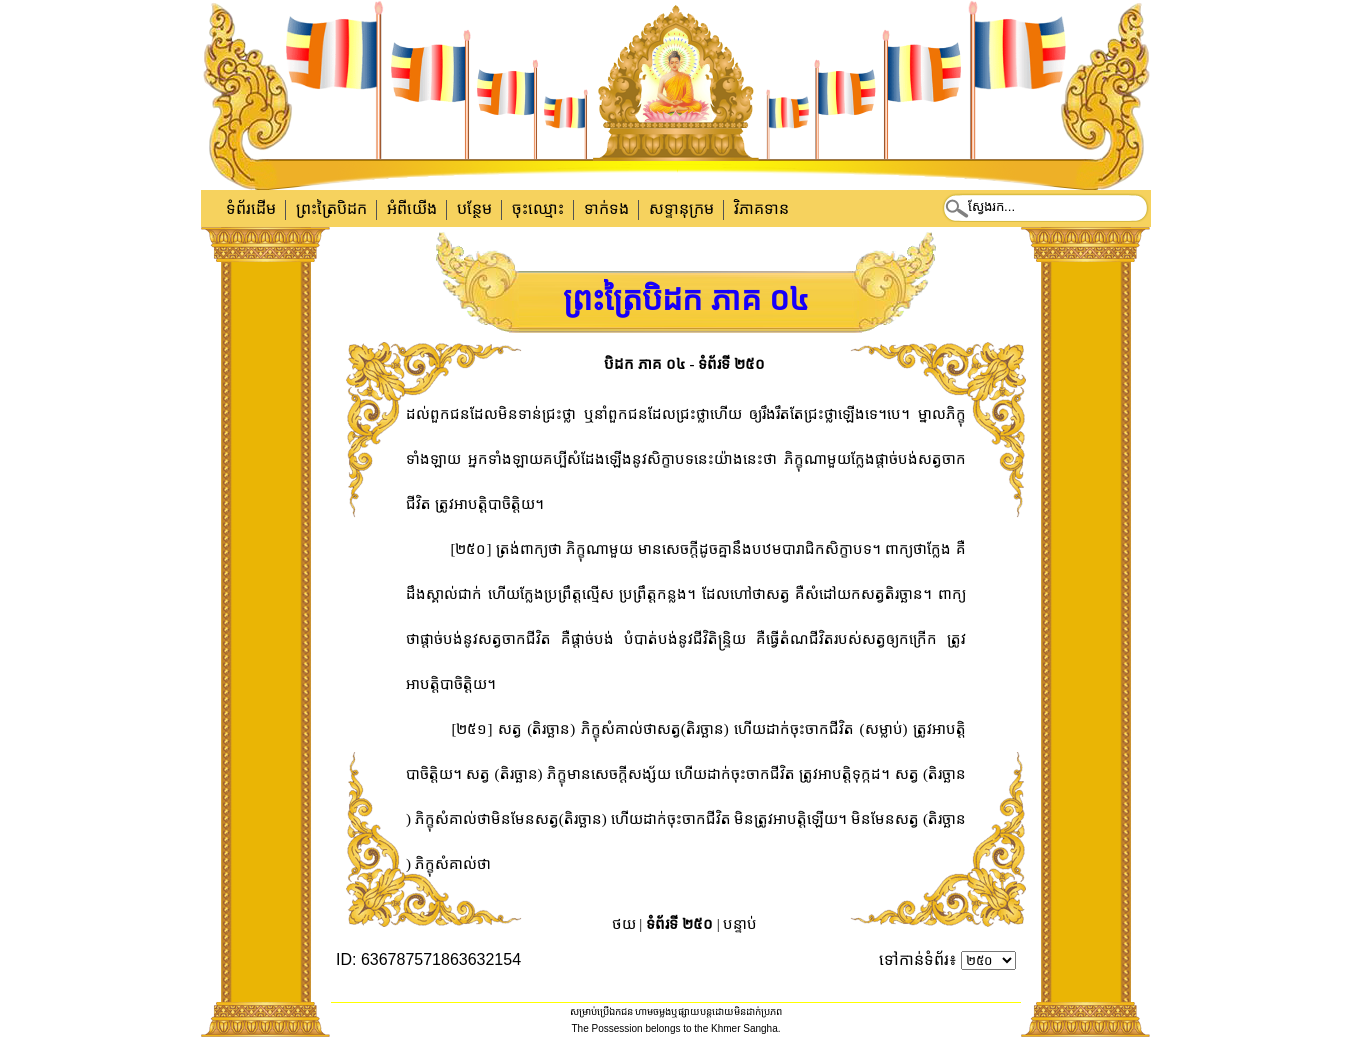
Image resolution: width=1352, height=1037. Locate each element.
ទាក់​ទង (606, 208)
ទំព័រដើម (251, 208)
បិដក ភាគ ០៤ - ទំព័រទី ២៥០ (684, 364)
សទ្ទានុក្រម (681, 208)
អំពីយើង (412, 208)
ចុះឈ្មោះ (538, 208)
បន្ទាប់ (740, 924)
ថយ (624, 924)
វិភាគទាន (761, 208)
